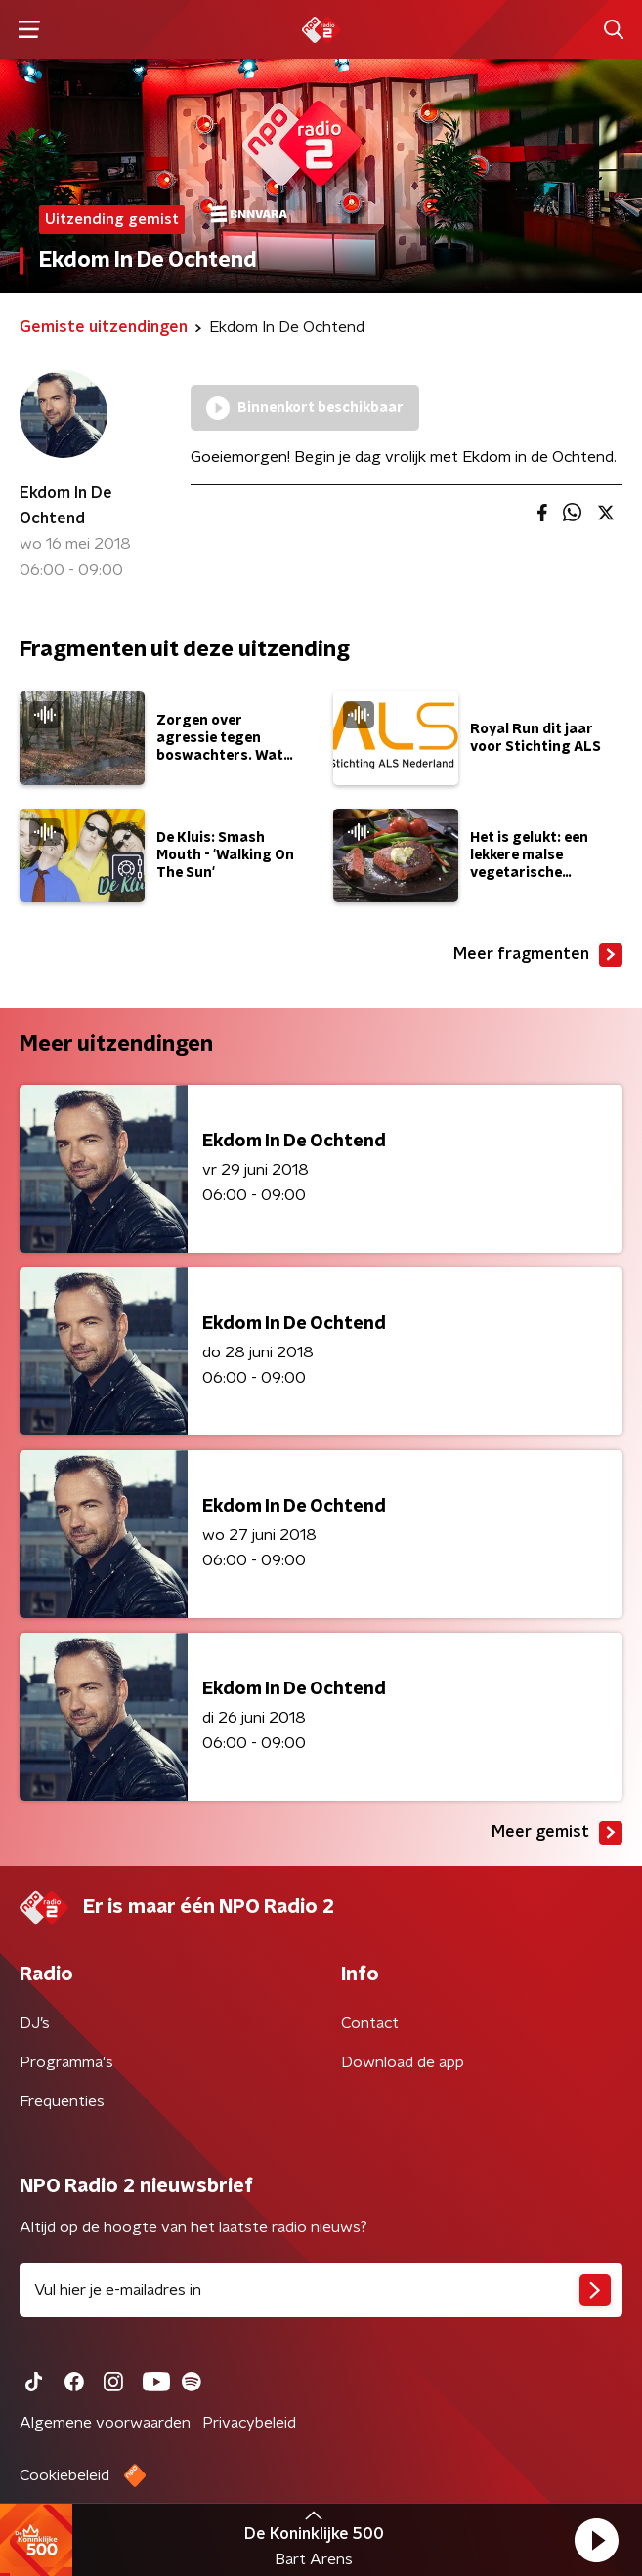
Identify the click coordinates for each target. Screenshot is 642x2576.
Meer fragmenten (537, 955)
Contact (370, 2023)
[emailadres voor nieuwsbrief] (321, 2290)
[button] (596, 2540)
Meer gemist (557, 1833)
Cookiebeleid (64, 2475)
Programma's (66, 2062)
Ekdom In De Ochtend (66, 505)
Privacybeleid (249, 2423)
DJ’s (35, 2023)
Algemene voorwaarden (105, 2423)
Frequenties (62, 2101)
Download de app (402, 2062)
